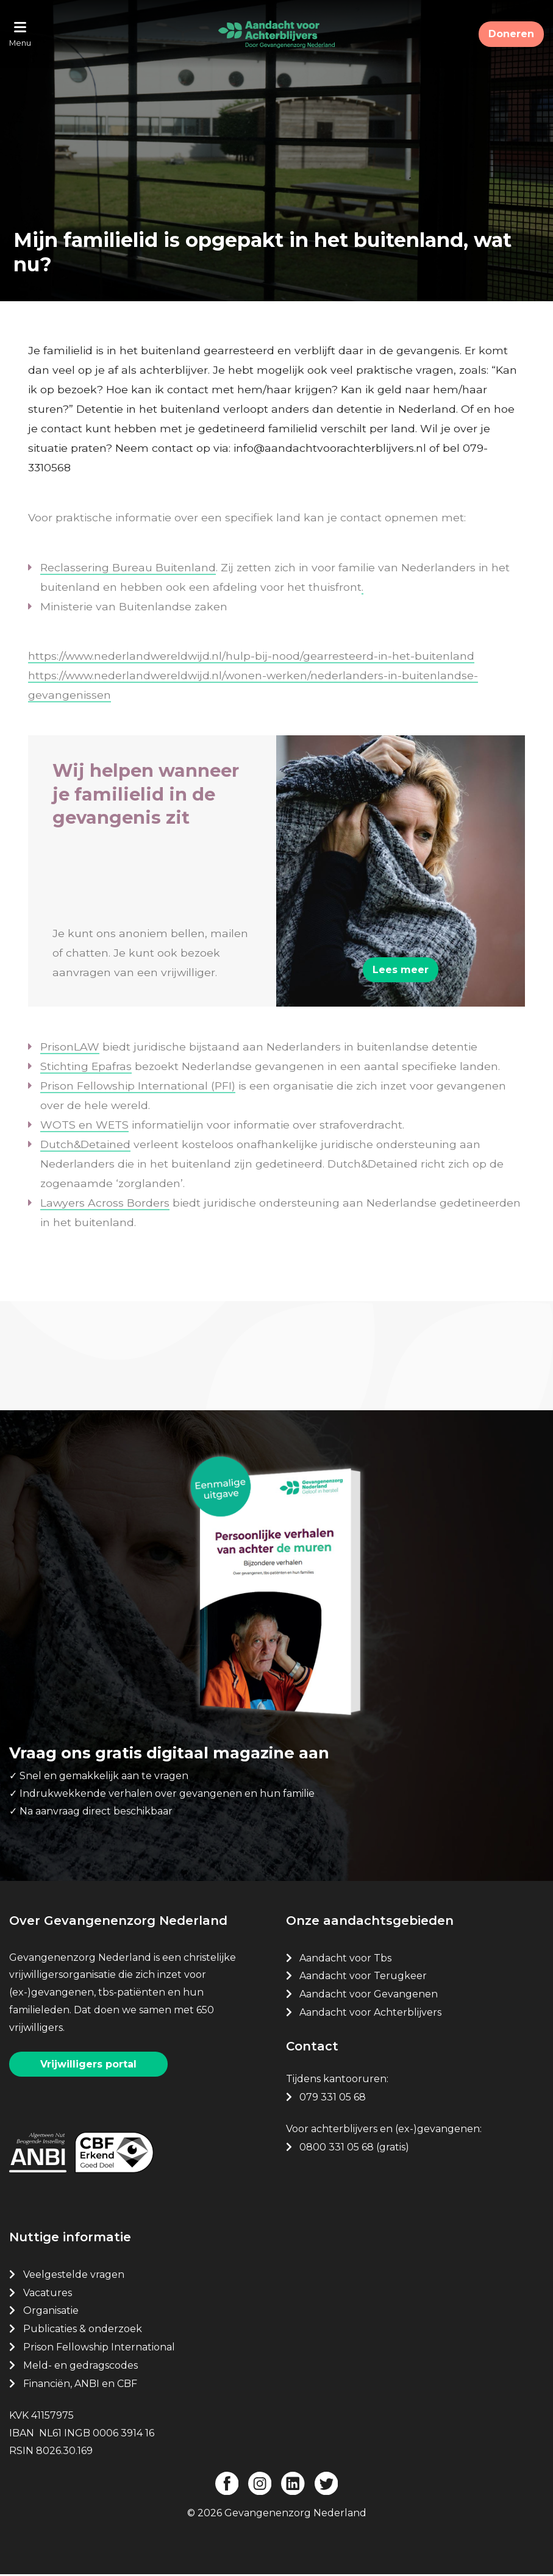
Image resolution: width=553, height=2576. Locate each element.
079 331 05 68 (332, 2098)
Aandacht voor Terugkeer (363, 1977)
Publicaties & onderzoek (82, 2330)
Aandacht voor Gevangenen (368, 1996)
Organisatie (51, 2312)
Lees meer (401, 971)
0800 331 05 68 (336, 2149)
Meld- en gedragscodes (80, 2366)
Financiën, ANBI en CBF (80, 2385)
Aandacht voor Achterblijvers (370, 2013)
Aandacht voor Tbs (345, 1959)
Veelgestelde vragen (73, 2276)
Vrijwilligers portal (88, 2065)
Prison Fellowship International (99, 2348)
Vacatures (48, 2294)
